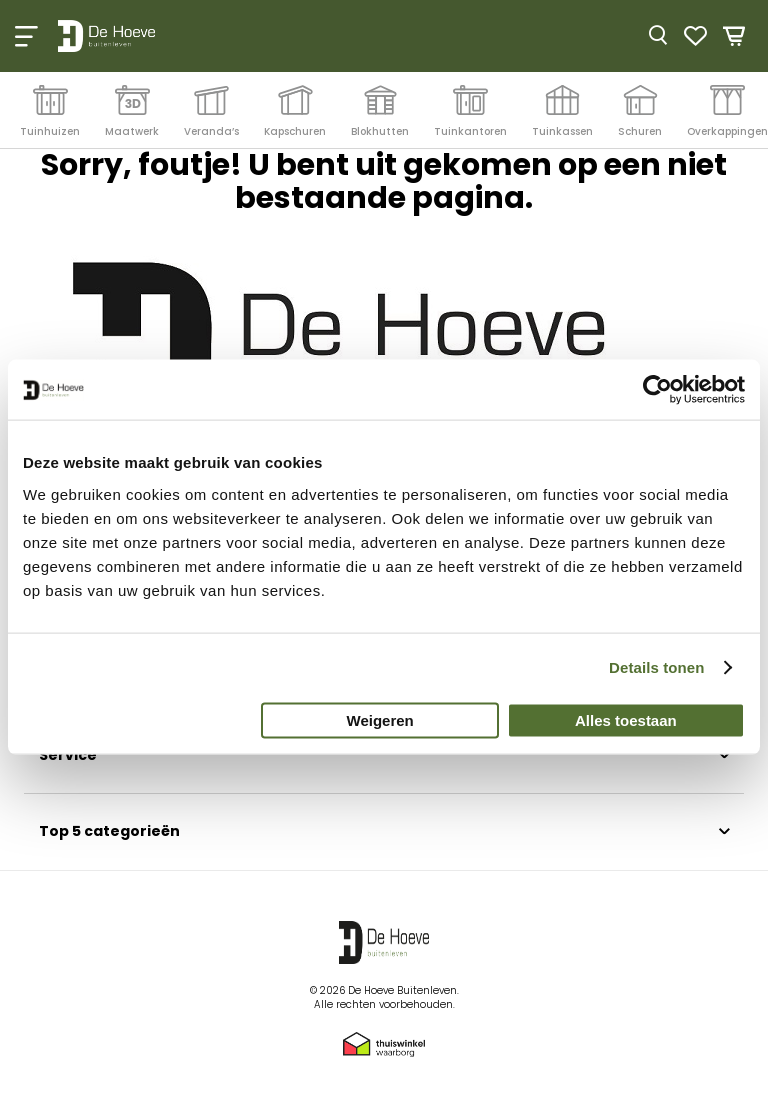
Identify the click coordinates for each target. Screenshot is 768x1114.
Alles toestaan (626, 719)
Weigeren (380, 719)
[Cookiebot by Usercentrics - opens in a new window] (657, 390)
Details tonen (656, 667)
